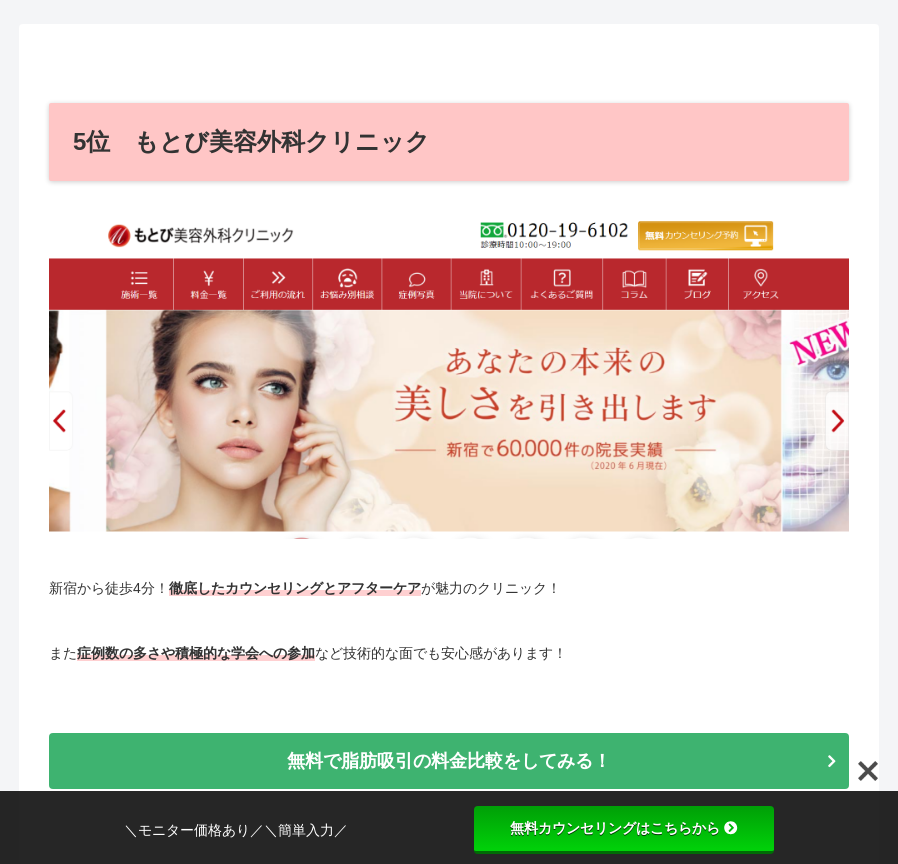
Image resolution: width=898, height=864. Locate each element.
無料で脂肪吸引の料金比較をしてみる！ (449, 761)
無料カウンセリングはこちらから (624, 828)
